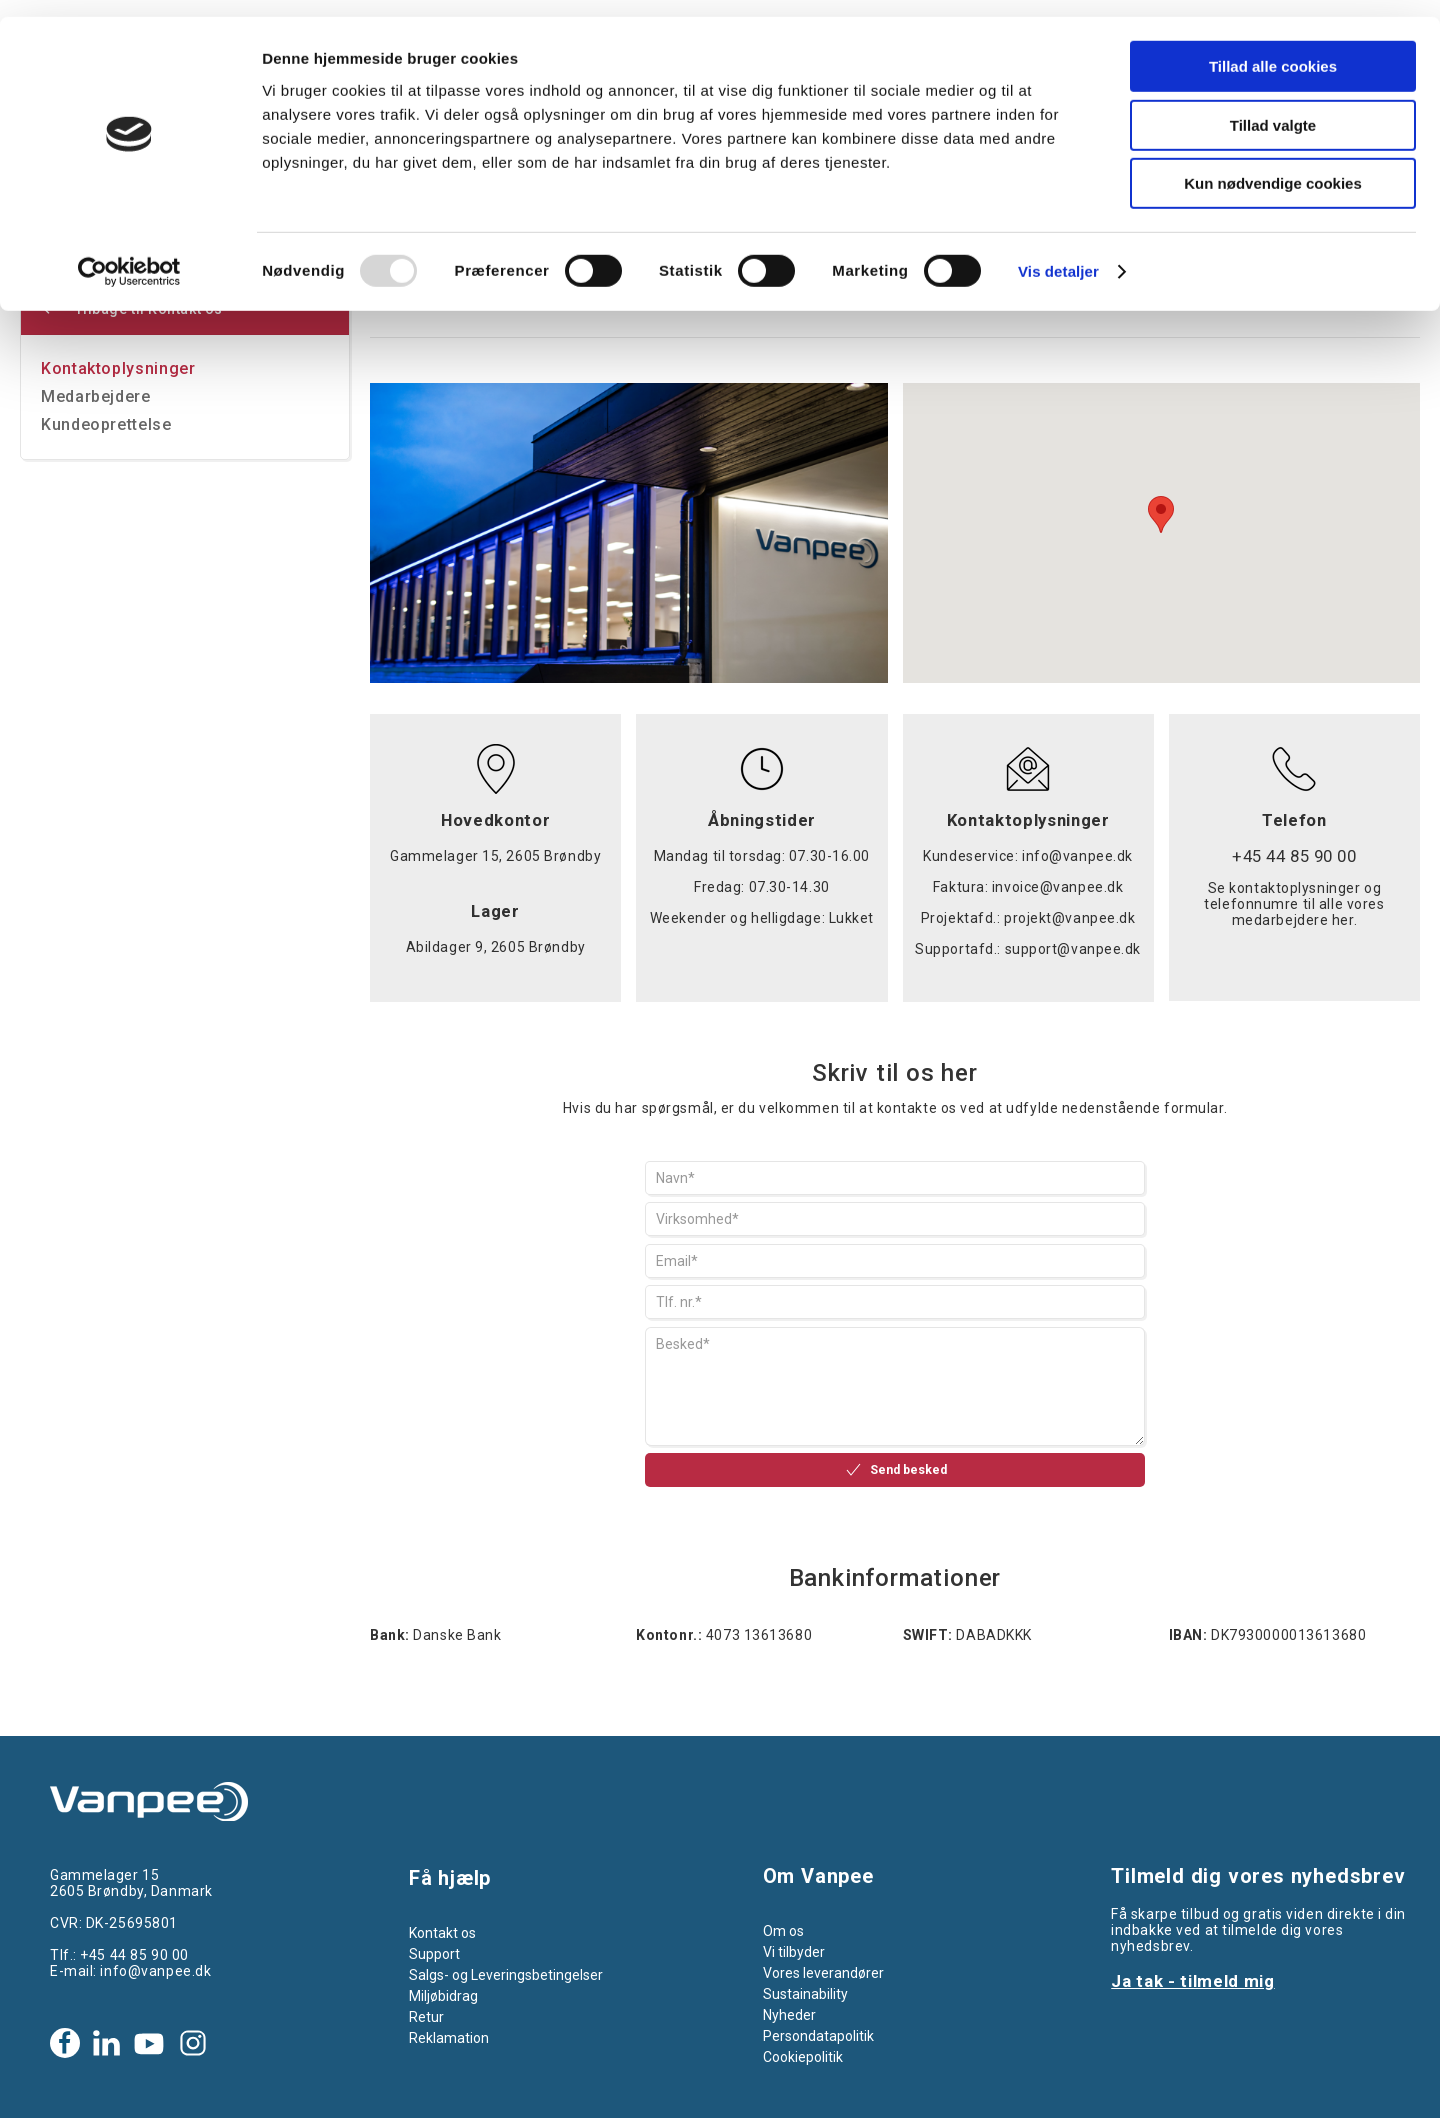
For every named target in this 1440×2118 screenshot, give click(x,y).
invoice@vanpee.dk (1058, 887)
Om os (783, 1931)
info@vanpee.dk (1077, 856)
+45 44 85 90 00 (134, 1955)
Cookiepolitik (803, 2057)
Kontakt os (442, 1933)
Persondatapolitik (818, 2036)
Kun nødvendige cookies (1273, 166)
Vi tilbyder (794, 1952)
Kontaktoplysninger (118, 368)
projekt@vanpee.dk (1070, 918)
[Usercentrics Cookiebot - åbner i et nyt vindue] (129, 255)
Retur (426, 2017)
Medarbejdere (96, 396)
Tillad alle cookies (1273, 49)
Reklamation (449, 2038)
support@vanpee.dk (1073, 949)
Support (434, 1954)
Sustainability (805, 1994)
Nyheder (789, 2015)
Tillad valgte (1273, 108)
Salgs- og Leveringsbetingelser (506, 1975)
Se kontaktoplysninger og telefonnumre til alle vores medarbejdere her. (1294, 904)
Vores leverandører (823, 1973)
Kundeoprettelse (106, 424)
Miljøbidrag (443, 1996)
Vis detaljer (1058, 254)
